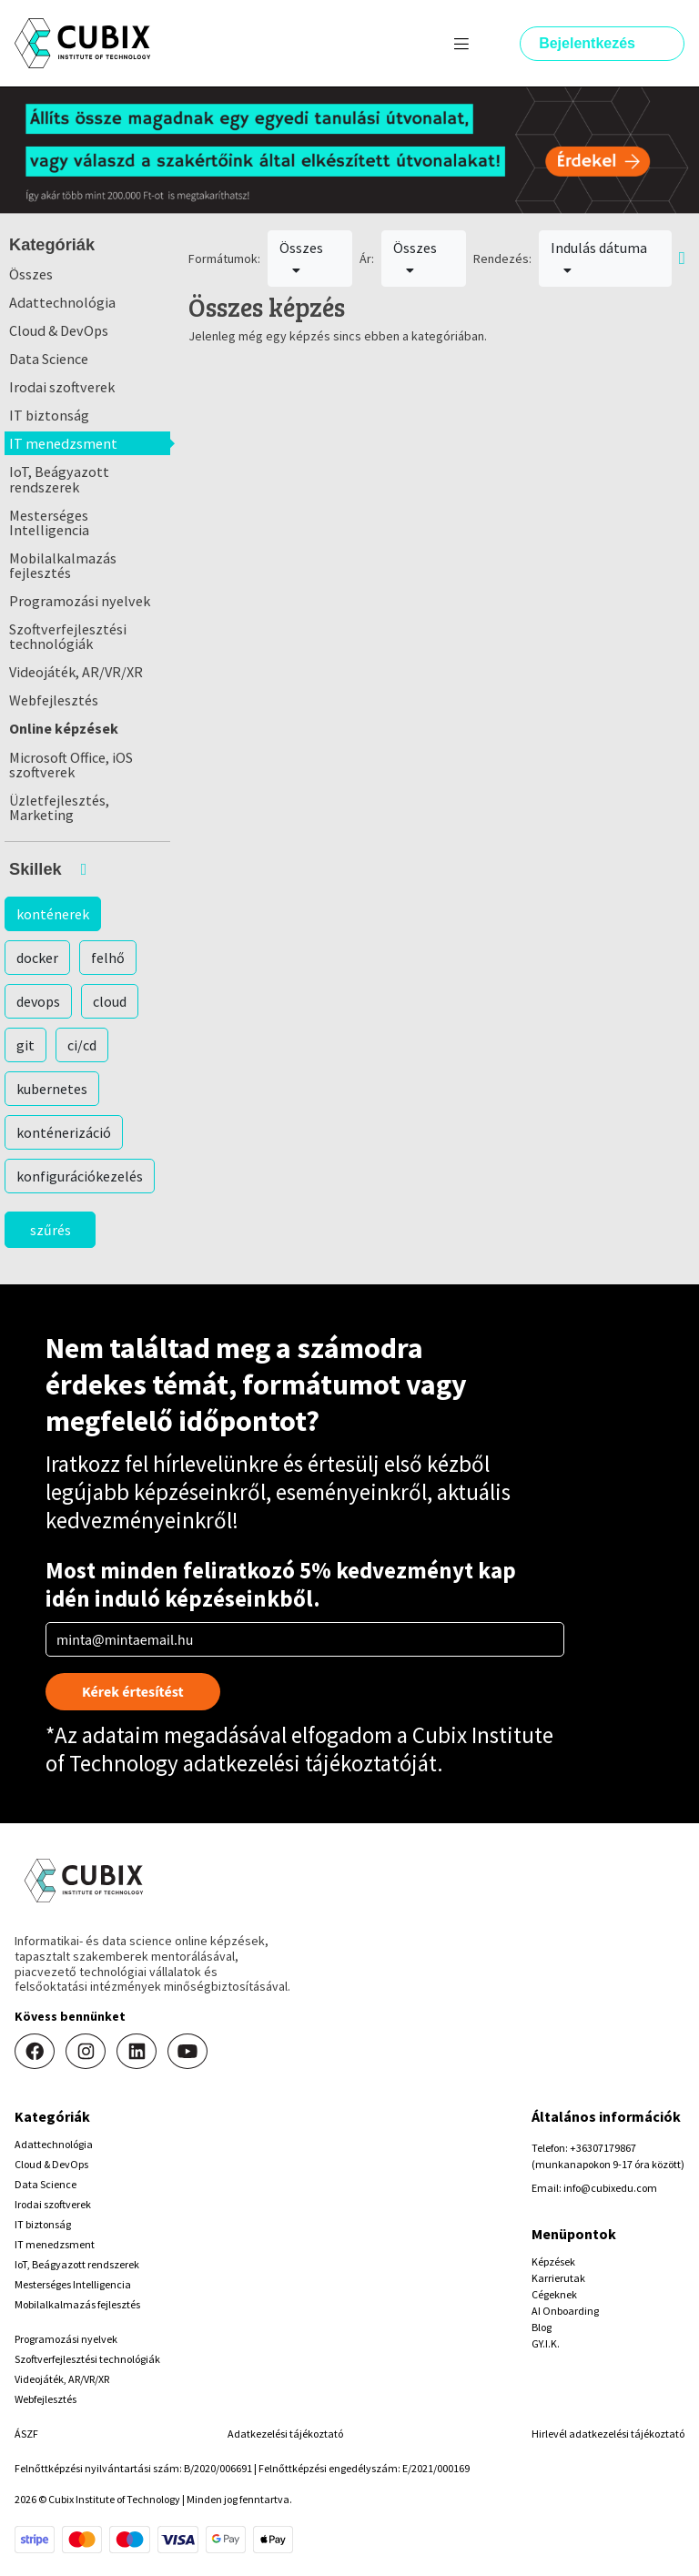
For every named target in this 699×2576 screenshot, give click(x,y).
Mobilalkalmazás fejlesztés (62, 565)
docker (37, 957)
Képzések (553, 2261)
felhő (108, 957)
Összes (31, 274)
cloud (110, 1001)
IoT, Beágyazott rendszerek (59, 478)
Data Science (48, 359)
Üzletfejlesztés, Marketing (59, 807)
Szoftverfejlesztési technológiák (68, 636)
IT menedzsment (63, 443)
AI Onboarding (565, 2310)
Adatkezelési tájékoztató (285, 2433)
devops (38, 1001)
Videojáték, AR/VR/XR (76, 672)
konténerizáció (63, 1132)
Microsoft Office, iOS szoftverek (71, 764)
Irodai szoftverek (62, 387)
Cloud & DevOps (58, 330)
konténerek (52, 914)
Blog (542, 2327)
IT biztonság (49, 415)
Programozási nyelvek (79, 601)
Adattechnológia (62, 302)
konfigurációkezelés (79, 1176)
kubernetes (51, 1089)
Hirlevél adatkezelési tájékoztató (608, 2433)
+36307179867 (603, 2148)
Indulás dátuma (599, 257)
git (25, 1045)
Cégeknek (554, 2294)
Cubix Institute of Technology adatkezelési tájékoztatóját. (299, 1749)
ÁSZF (26, 2433)
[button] (87, 869)
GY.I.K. (546, 2343)
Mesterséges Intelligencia (49, 522)
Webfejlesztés (53, 700)
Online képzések (63, 728)
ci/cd (81, 1045)
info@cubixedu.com (610, 2188)
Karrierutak (558, 2278)
